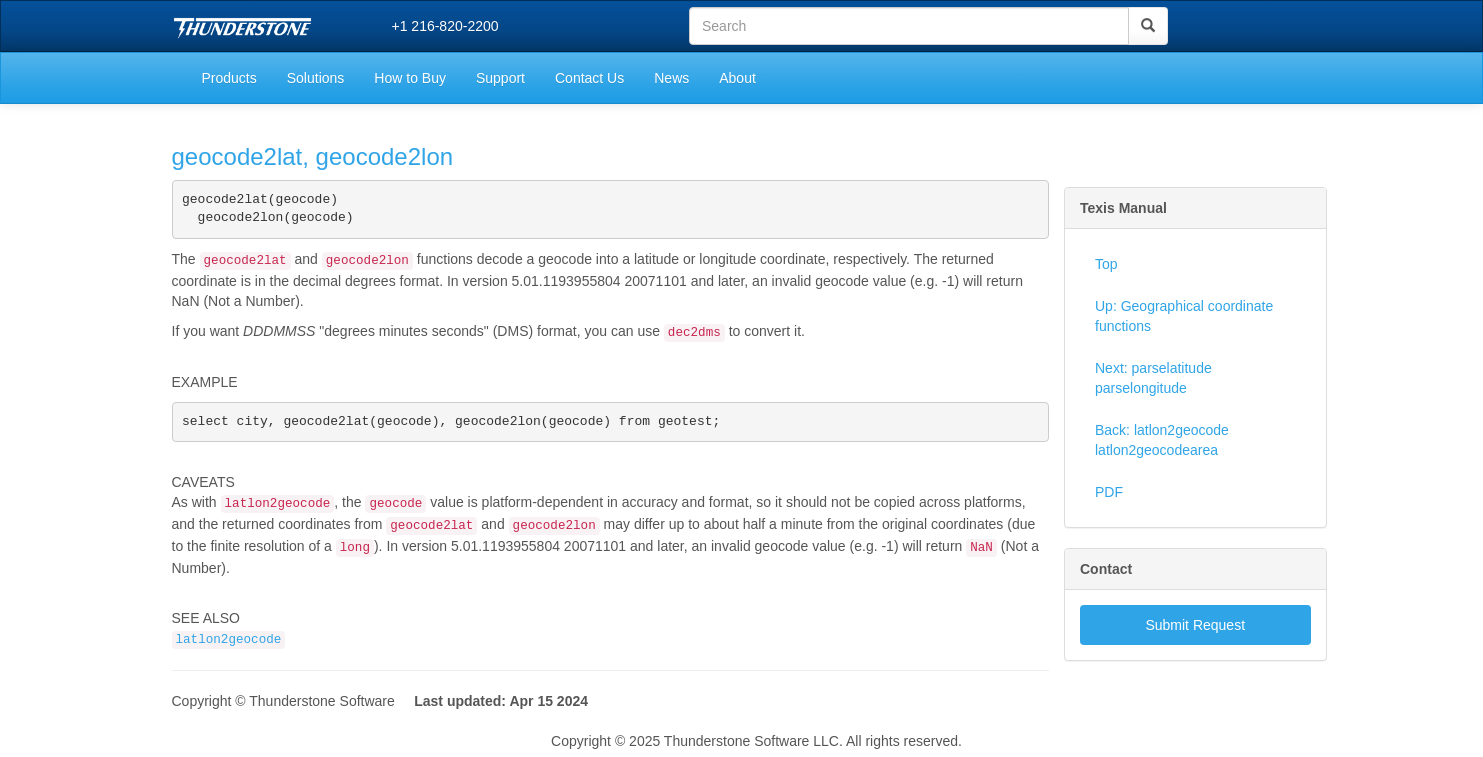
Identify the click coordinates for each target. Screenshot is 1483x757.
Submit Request (1195, 625)
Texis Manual (1123, 208)
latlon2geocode (229, 646)
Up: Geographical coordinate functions (1184, 316)
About (737, 78)
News (671, 78)
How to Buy (410, 78)
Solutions (316, 78)
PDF (1109, 492)
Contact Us (589, 78)
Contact (1106, 569)
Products (229, 78)
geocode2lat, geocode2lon (313, 156)
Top (1106, 264)
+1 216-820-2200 (445, 26)
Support (500, 78)
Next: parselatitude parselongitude (1153, 378)
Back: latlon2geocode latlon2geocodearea (1162, 440)
